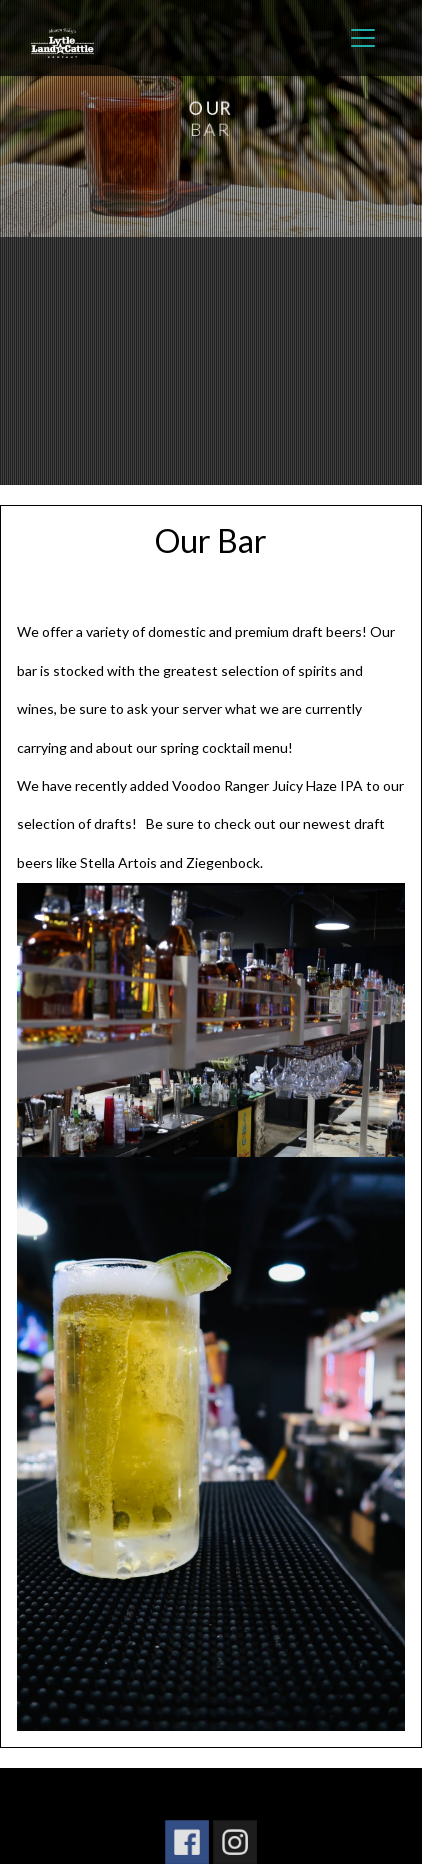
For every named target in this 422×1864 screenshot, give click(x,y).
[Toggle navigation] (363, 38)
